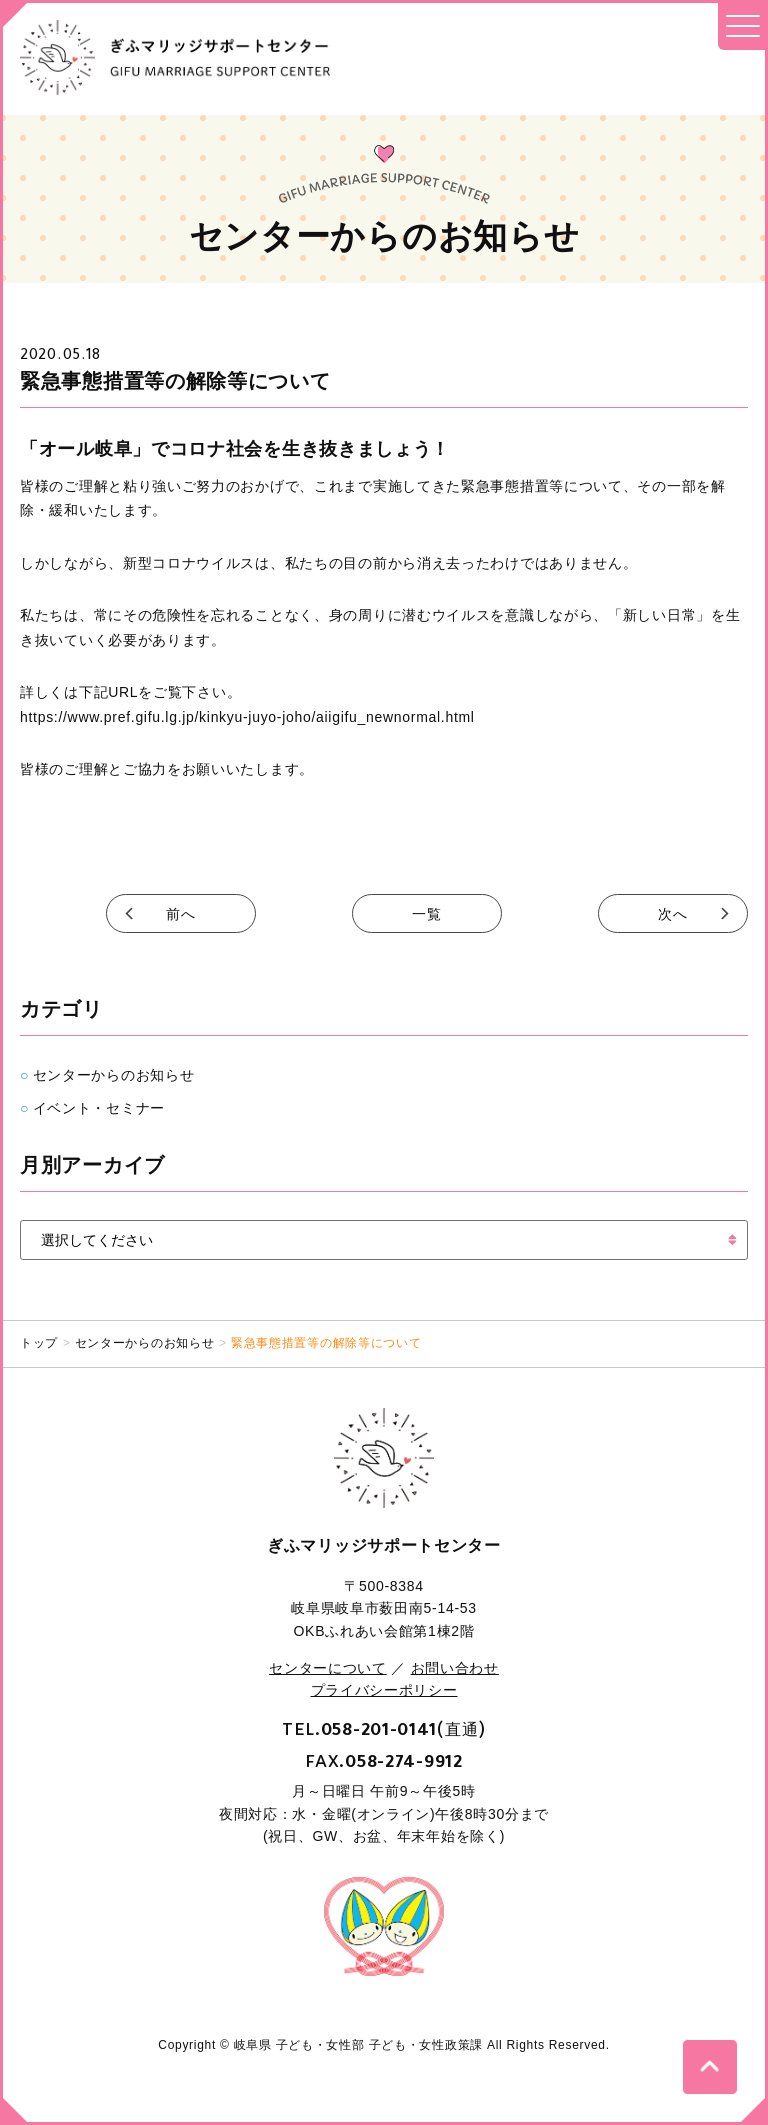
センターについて (328, 1668)
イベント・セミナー (99, 1108)
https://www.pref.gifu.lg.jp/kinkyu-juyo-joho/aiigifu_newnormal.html (247, 717)
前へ (180, 914)
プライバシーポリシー (384, 1690)
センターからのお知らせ (114, 1075)
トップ (39, 1343)
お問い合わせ (455, 1668)
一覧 (426, 914)
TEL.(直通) (384, 1729)
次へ (672, 914)
